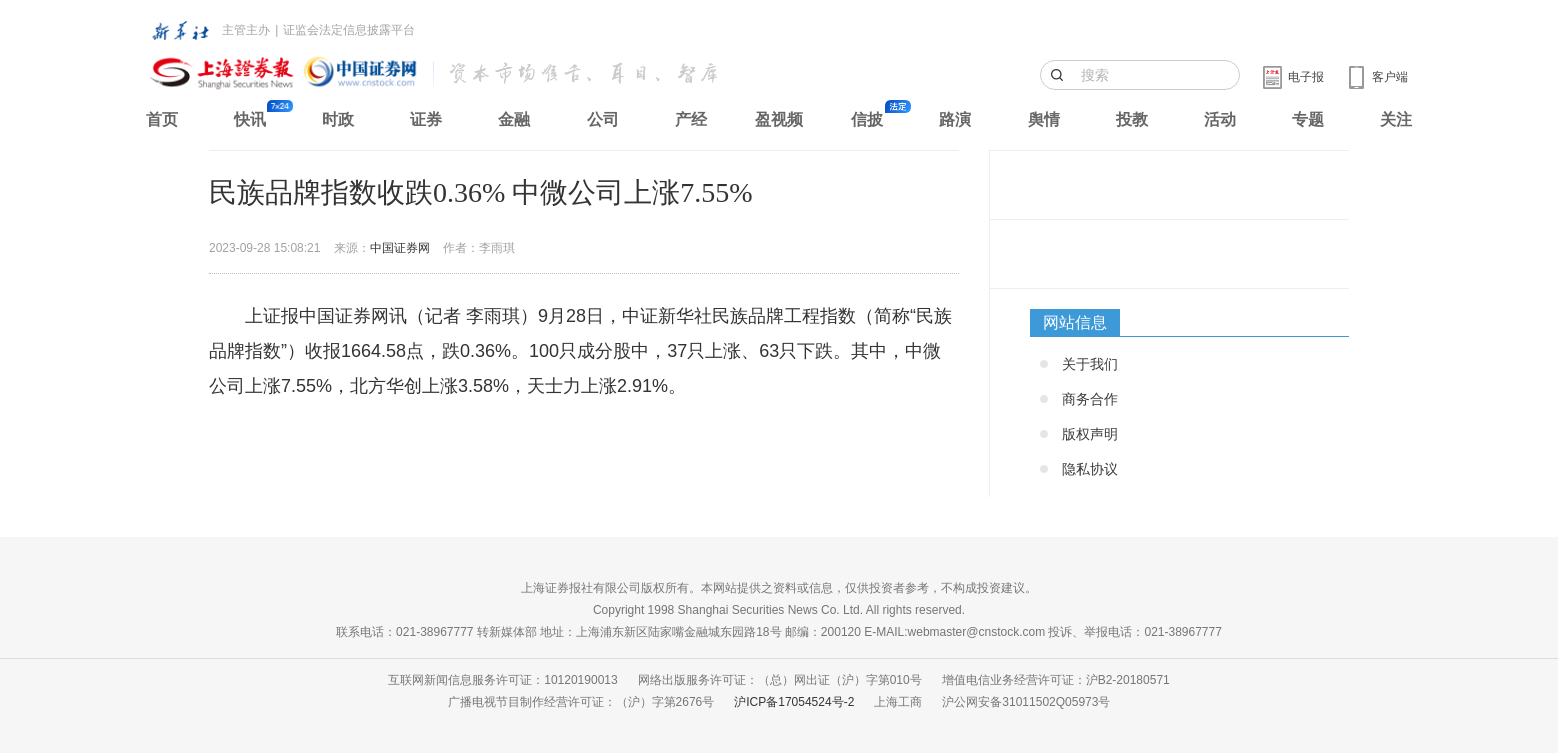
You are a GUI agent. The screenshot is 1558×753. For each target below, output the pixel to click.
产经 (691, 119)
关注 (1396, 119)
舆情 (1044, 119)
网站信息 (1075, 322)
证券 (426, 119)
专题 (1308, 119)
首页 (162, 119)
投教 (1132, 119)
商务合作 (1090, 399)
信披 (867, 119)
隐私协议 (1090, 469)
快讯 (250, 119)
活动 (1220, 119)
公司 (603, 119)
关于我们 (1090, 364)
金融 (514, 119)
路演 (955, 119)
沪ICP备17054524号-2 (794, 702)
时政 (338, 119)
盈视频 (779, 119)
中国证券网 (400, 248)
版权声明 (1090, 434)
